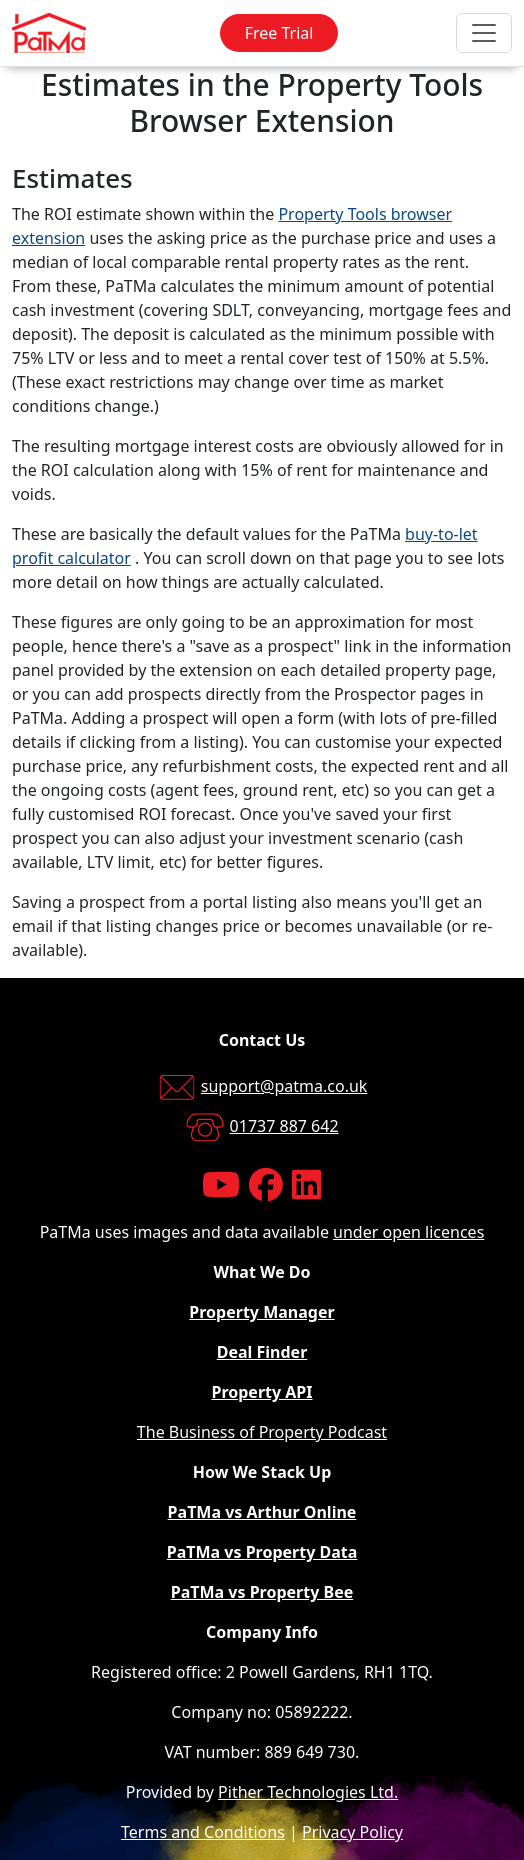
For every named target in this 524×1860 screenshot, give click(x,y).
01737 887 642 (284, 1126)
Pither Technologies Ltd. (308, 1792)
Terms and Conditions (203, 1832)
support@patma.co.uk (284, 1086)
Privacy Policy (352, 1832)
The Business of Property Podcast (262, 1432)
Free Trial (279, 33)
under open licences (408, 1232)
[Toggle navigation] (484, 33)
